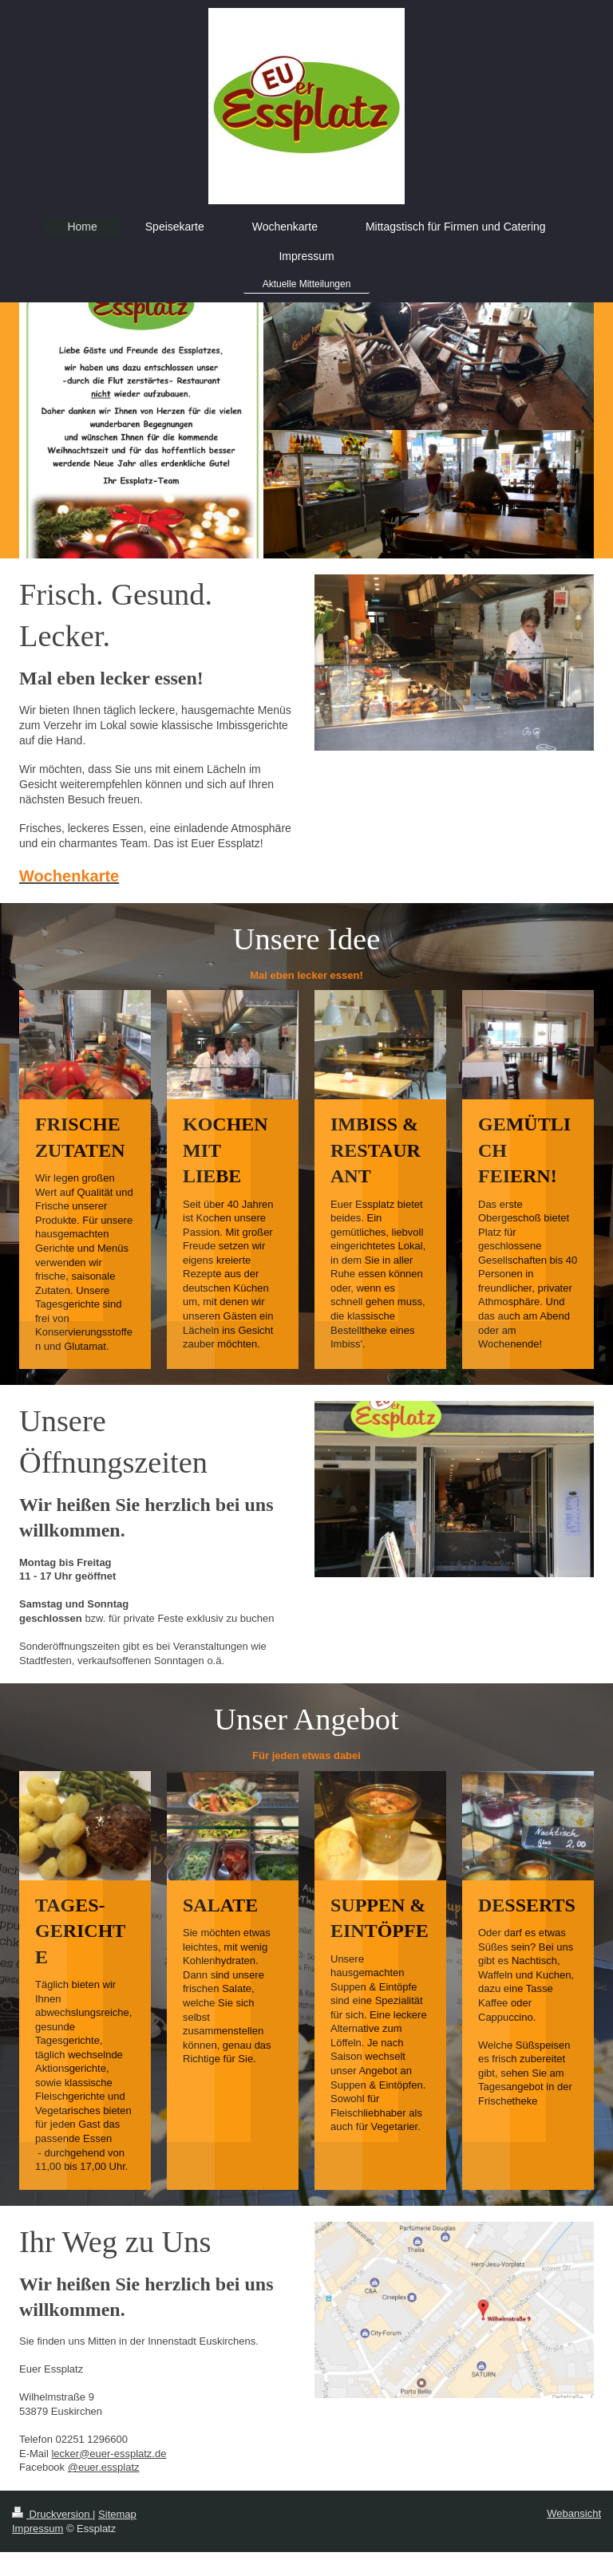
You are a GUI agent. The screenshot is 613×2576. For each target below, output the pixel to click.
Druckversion (52, 2514)
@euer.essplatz (104, 2467)
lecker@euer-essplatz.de (108, 2454)
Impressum (37, 2529)
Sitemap (117, 2514)
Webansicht (574, 2513)
